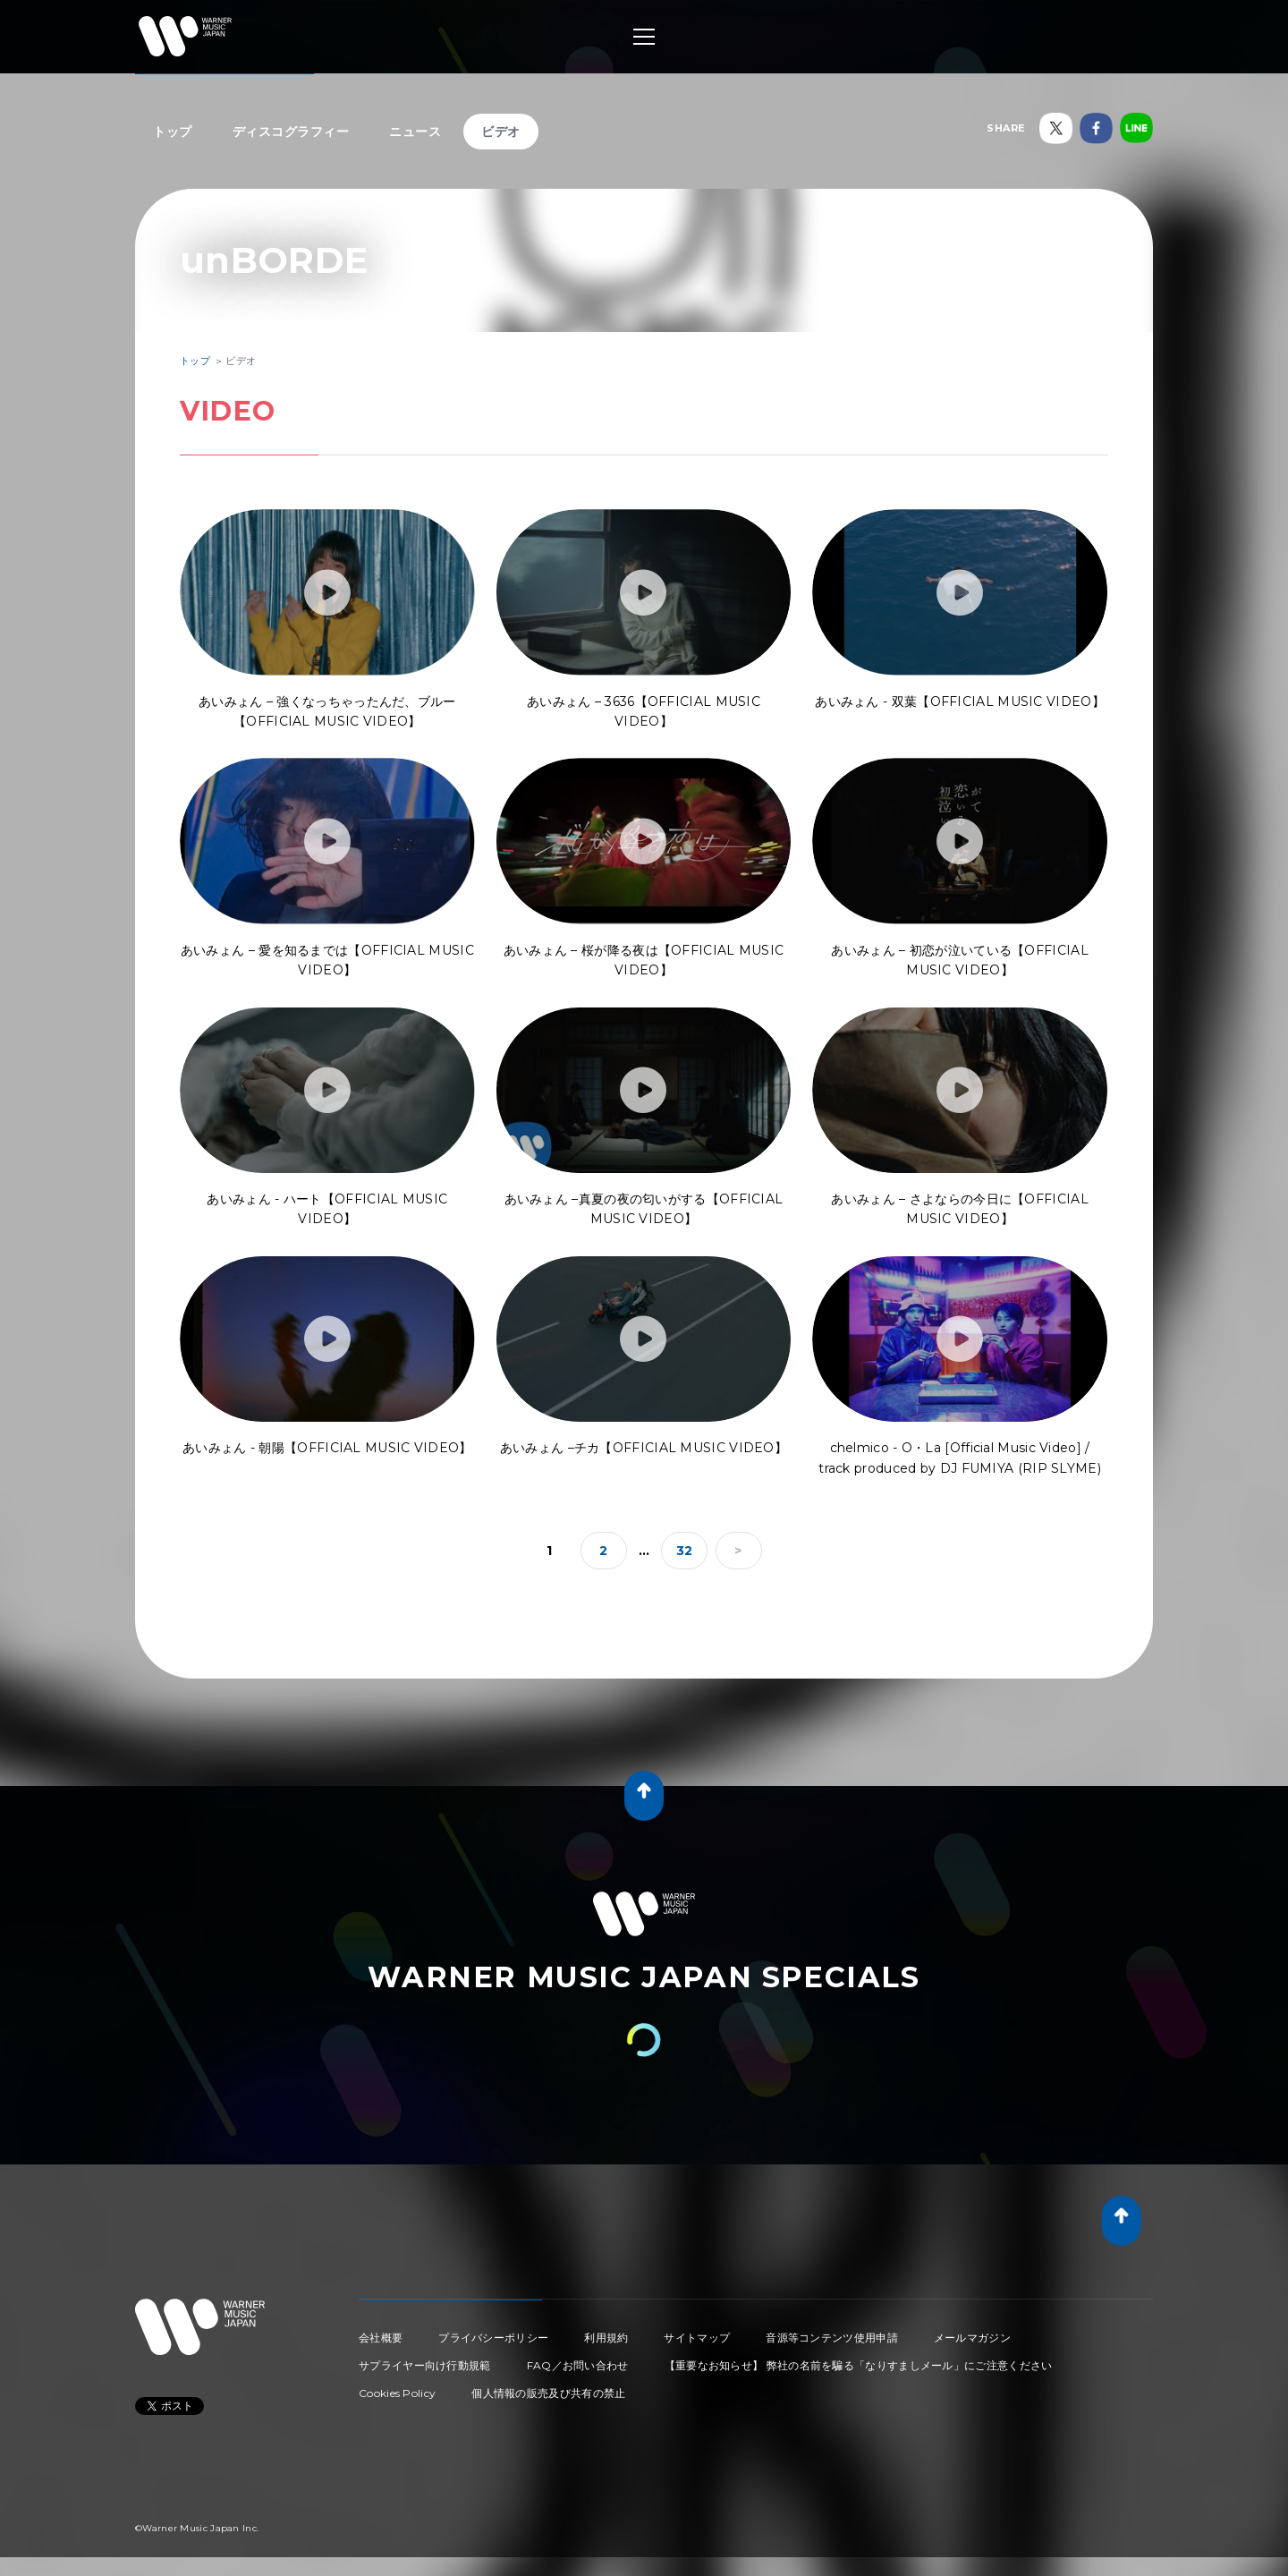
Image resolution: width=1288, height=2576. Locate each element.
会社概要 (380, 2337)
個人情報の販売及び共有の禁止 (548, 2393)
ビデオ (501, 131)
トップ (172, 131)
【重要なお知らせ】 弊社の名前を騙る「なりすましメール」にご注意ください (859, 2365)
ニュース (415, 131)
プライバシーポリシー (493, 2337)
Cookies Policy (397, 2393)
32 (684, 1551)
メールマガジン (972, 2337)
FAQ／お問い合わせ (578, 2365)
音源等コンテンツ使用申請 (832, 2337)
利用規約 (606, 2337)
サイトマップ (697, 2337)
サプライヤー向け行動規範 (425, 2365)
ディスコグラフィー (291, 131)
